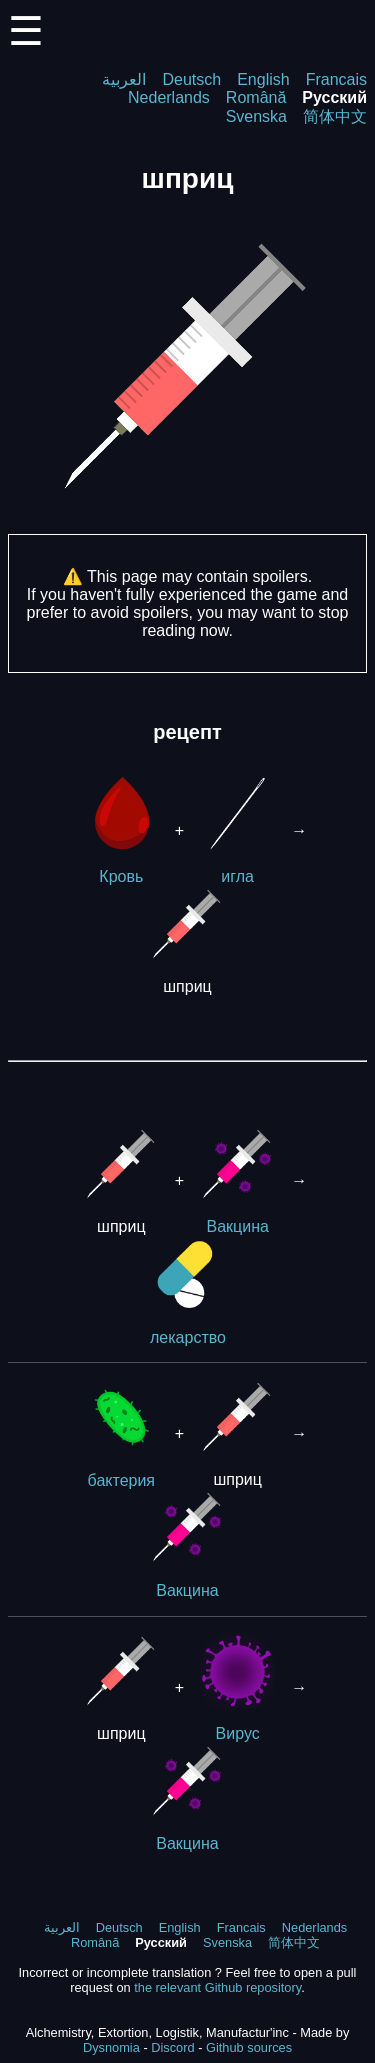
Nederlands (169, 97)
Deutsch (191, 79)
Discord (172, 2047)
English (263, 79)
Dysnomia (111, 2047)
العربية (124, 79)
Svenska (256, 116)
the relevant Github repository (217, 1987)
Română (256, 97)
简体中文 (335, 116)
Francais (336, 79)
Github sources (249, 2047)
